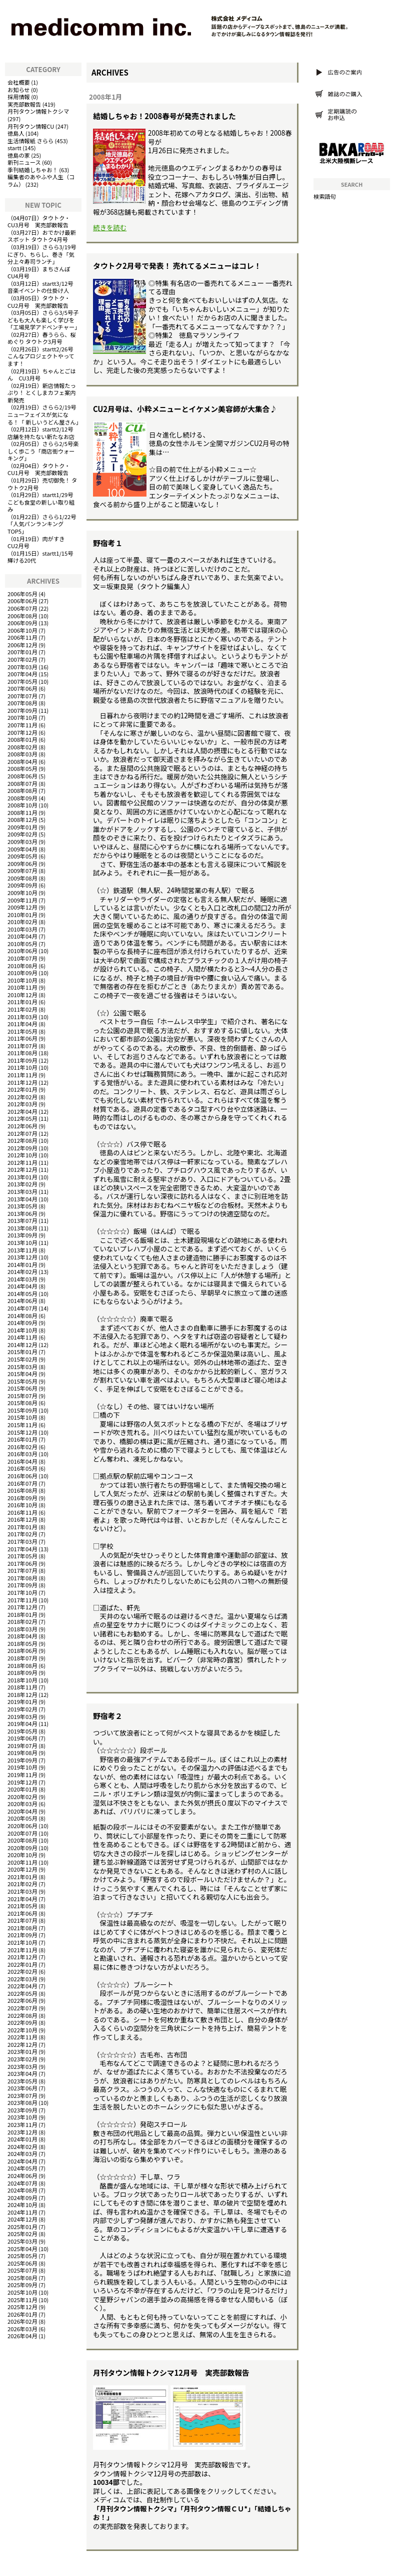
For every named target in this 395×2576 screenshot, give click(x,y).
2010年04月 (23, 936)
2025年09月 (23, 2285)
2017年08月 (23, 1578)
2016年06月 (23, 1476)
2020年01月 (23, 1789)
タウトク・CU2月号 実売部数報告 (39, 301)
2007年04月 (23, 674)
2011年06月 (23, 1038)
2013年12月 (23, 1257)
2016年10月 (23, 1505)
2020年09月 (23, 1848)
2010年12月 (23, 995)
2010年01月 (23, 915)
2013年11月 (23, 1250)
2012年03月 (23, 1104)
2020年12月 (23, 1869)
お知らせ (19, 90)
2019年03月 (23, 1716)
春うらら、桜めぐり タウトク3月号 (42, 338)
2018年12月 (23, 1694)
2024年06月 (23, 2176)
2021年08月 (23, 1928)
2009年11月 (23, 900)
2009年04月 (23, 849)
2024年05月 (23, 2168)
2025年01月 (23, 2227)
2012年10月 (23, 1155)
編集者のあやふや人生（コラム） (41, 180)
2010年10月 (23, 980)
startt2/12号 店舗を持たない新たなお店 (43, 433)
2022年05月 (23, 1993)
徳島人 (16, 133)
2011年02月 (23, 1009)
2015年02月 (23, 1359)
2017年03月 (23, 1541)
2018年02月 (23, 1621)
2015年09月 (23, 1410)
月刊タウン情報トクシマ (38, 111)
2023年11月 (23, 2124)
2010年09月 (23, 973)
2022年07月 (23, 2008)
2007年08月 (23, 703)
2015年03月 (23, 1367)
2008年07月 (23, 783)
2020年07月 (23, 1833)
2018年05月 (23, 1643)
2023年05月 (23, 2081)
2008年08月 (23, 790)
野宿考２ (107, 1715)
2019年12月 (23, 1782)
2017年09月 (23, 1585)
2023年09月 (23, 2110)
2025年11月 (23, 2300)
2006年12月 (23, 645)
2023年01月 (23, 2051)
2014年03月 (23, 1279)
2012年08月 (23, 1140)
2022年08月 (23, 2015)
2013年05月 (23, 1206)
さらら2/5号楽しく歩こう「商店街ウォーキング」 (43, 451)
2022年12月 (23, 2044)
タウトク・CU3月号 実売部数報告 (39, 221)
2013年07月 (23, 1220)
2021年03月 (23, 1891)
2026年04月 (23, 2336)
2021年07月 (23, 1920)
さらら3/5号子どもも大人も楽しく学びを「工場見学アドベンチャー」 (44, 319)
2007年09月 (23, 710)
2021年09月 (23, 1935)
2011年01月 (23, 1002)
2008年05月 (23, 768)
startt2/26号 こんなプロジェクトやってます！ (43, 356)
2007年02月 (23, 659)
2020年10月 (23, 1855)
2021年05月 (23, 1906)
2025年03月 (23, 2241)
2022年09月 (23, 2022)
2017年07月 (23, 1570)
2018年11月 (23, 1687)
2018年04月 (23, 1636)
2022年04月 (23, 1986)
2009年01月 (23, 827)
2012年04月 (23, 1111)
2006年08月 (23, 616)
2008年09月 (23, 798)
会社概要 (19, 82)
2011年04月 (23, 1024)
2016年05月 (23, 1468)
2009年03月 (23, 841)
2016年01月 (23, 1439)
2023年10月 (23, 2117)
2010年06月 (23, 951)
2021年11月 (23, 1950)
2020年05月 (23, 1818)
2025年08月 (23, 2278)
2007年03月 (23, 667)
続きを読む (109, 227)
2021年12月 (23, 1957)
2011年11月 (23, 1075)
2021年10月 (23, 1942)
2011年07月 (23, 1046)
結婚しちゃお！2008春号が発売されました (164, 116)
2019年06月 (23, 1738)
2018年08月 (23, 1665)
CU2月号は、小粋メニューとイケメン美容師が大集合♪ (185, 408)
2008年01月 (23, 739)
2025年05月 (23, 2256)
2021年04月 (23, 1899)
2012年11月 (23, 1162)
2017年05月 (23, 1556)
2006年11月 (23, 637)
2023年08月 (23, 2102)
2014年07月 (23, 1308)
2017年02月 (23, 1534)
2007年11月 (23, 725)
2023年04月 (23, 2073)
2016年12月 (23, 1519)
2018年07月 (23, 1658)
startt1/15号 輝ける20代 (43, 557)
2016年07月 (23, 1483)
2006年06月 (23, 601)
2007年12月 (23, 732)
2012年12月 (23, 1169)
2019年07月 (23, 1746)
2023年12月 (23, 2132)
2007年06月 (23, 688)
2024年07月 (23, 2183)
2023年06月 (23, 2088)
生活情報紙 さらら (31, 141)
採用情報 (19, 97)
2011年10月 (23, 1067)
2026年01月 (23, 2314)
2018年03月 (23, 1629)
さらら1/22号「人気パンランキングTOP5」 (42, 524)
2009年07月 (23, 871)
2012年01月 (23, 1089)
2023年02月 (23, 2059)
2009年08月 (23, 878)
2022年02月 (23, 1971)
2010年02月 (23, 922)
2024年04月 (23, 2161)
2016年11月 (23, 1512)
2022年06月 (23, 2000)
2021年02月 (23, 1884)
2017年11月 (23, 1600)
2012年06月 (23, 1126)
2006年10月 (23, 630)
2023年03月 (23, 2066)
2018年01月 (23, 1614)
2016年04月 (23, 1461)
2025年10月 (23, 2292)
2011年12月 (23, 1082)
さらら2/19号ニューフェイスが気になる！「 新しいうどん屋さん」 (45, 414)
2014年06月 (23, 1301)
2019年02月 (23, 1709)
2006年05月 (23, 594)
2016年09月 (23, 1498)
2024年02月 (23, 2146)
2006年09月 (23, 623)
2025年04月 (23, 2249)
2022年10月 (23, 2030)
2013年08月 (23, 1228)
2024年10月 (23, 2205)
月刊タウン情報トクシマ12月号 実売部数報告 (171, 2372)
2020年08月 (23, 1840)
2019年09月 (23, 1760)
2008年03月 (23, 754)
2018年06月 (23, 1650)
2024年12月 (23, 2219)
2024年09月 (23, 2198)
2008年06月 (23, 776)
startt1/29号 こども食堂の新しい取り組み (43, 502)
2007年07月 (23, 696)
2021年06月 (23, 1913)
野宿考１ (107, 543)
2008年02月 (23, 747)
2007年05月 (23, 681)
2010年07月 (23, 958)
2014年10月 (23, 1330)
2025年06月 (23, 2263)
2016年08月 (23, 1490)
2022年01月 (23, 1964)
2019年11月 (23, 1775)
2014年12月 (23, 1345)
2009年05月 (23, 856)
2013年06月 (23, 1213)
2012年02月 (23, 1097)
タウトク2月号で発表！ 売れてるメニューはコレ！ (177, 265)
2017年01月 (23, 1527)
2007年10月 (23, 717)
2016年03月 (23, 1454)
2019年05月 (23, 1731)
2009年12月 (23, 907)
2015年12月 (23, 1432)
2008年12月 (23, 819)
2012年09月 (23, 1148)
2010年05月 (23, 944)
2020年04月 (23, 1811)
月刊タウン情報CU (31, 126)
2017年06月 (23, 1563)
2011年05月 (23, 1031)
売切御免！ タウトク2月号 (42, 484)
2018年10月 (23, 1680)
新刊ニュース (24, 162)
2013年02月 (23, 1184)
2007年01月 (23, 652)
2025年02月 (23, 2234)
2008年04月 (23, 761)
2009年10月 (23, 893)
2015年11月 (23, 1425)
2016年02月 (23, 1447)
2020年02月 (23, 1797)
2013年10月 (23, 1242)
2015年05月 (23, 1381)
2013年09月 (23, 1235)
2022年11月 (23, 2037)
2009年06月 (23, 864)
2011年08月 (23, 1053)
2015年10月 (23, 1417)
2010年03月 (23, 929)
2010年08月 (23, 966)
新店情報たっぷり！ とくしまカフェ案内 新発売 (42, 392)
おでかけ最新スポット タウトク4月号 (42, 236)
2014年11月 (23, 1337)
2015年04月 (23, 1374)
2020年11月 (23, 1862)
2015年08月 (23, 1403)
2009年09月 (23, 885)
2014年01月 (23, 1264)
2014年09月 (23, 1323)
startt (15, 148)
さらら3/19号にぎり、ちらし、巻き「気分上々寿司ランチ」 (42, 254)
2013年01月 (23, 1177)
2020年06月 (23, 1826)
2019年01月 (23, 1701)
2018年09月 (23, 1672)
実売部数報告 (24, 104)
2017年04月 (23, 1549)
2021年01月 (23, 1877)
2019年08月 (23, 1753)
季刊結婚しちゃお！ (33, 170)
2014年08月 (23, 1316)
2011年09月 (23, 1060)
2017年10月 (23, 1592)
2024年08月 (23, 2190)
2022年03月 (23, 1979)
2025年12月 (23, 2307)
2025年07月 (23, 2270)
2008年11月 (23, 812)
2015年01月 (23, 1352)
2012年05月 (23, 1118)
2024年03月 (23, 2154)
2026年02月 (23, 2321)
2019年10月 (23, 1767)
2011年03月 (23, 1017)
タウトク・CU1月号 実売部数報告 (39, 469)
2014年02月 (23, 1271)
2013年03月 (23, 1191)
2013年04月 (23, 1199)
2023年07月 (23, 2095)
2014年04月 (23, 1286)
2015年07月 (23, 1396)
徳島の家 (19, 155)
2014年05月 (23, 1294)
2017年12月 (23, 1607)
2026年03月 (23, 2329)
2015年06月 (23, 1388)
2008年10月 (23, 805)
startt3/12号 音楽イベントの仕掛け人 (43, 287)
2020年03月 (23, 1804)
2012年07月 (23, 1133)
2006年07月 (23, 608)
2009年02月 (23, 834)
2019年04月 (23, 1724)
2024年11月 (23, 2212)
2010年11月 (23, 987)
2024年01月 (23, 2139)
